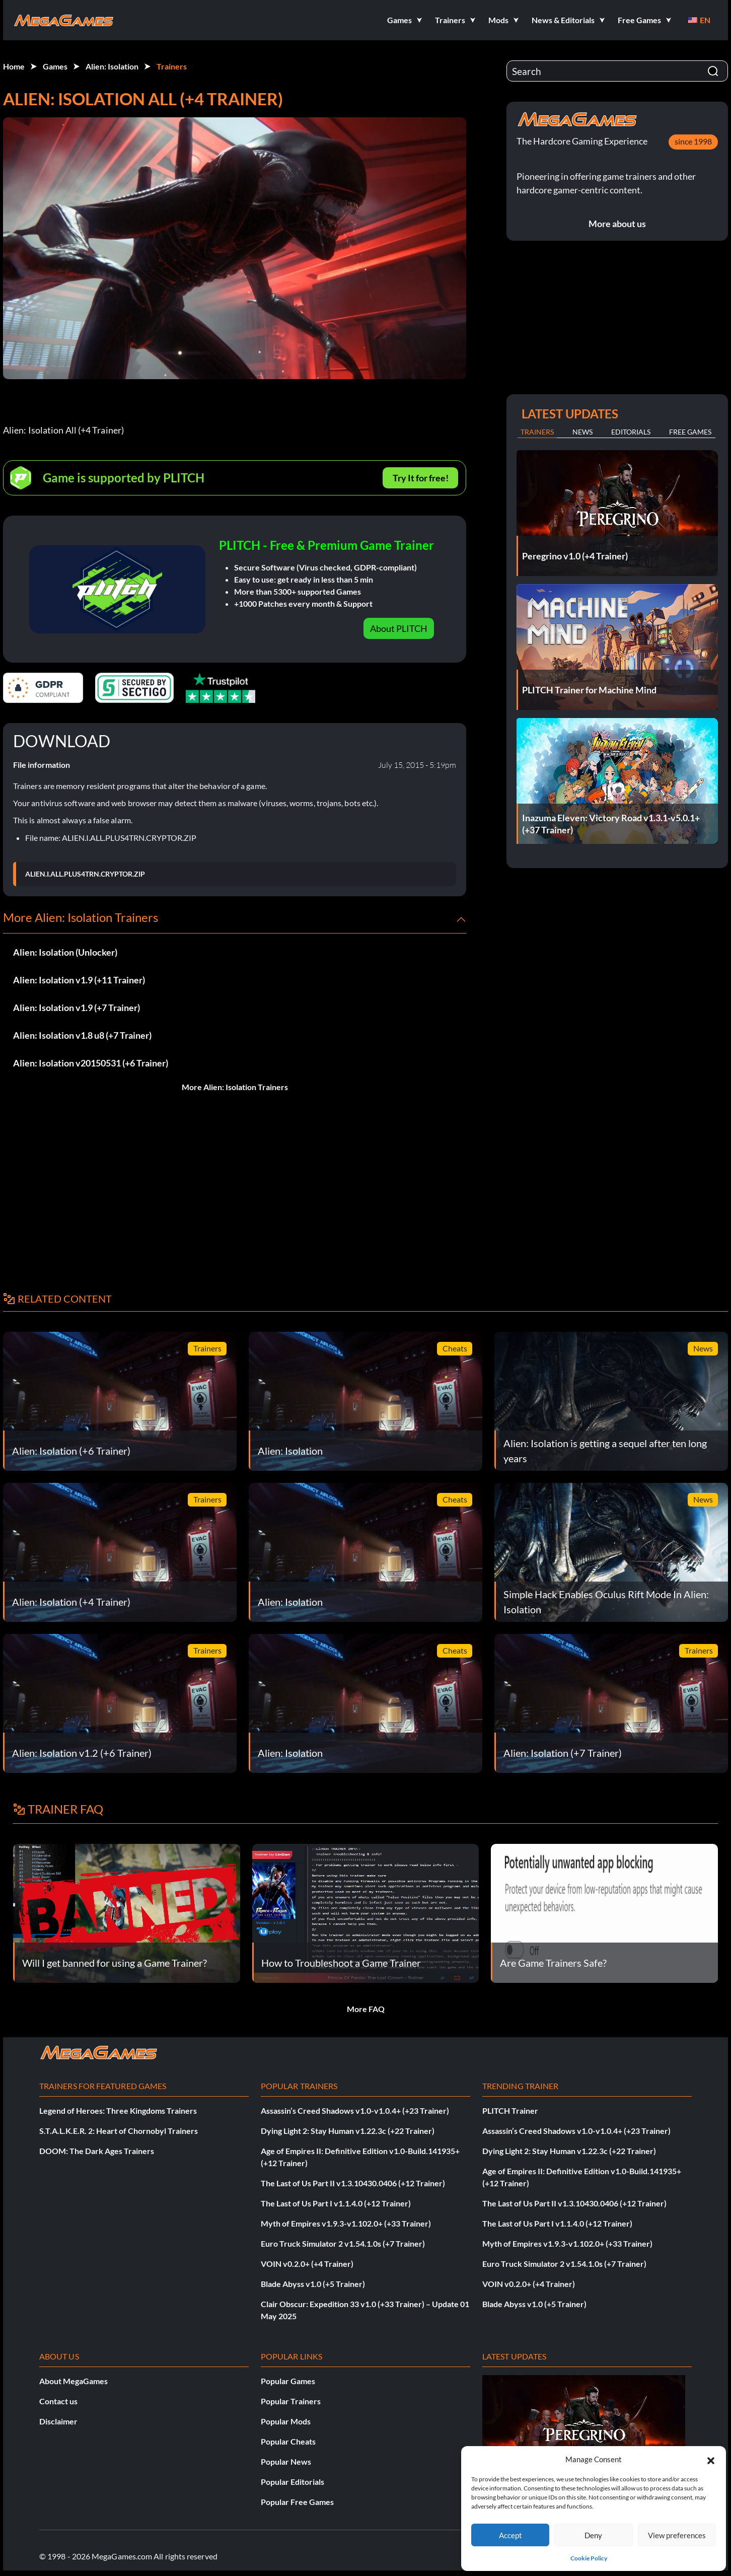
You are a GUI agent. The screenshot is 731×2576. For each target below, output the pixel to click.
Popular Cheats (288, 2441)
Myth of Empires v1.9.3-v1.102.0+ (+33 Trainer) (346, 2223)
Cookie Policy (588, 2558)
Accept (510, 2535)
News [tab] (582, 431)
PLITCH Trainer (510, 2110)
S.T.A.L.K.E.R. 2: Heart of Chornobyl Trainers (118, 2130)
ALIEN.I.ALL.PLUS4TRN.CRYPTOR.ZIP (85, 874)
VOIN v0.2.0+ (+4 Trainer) (307, 2263)
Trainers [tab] (537, 431)
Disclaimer (58, 2421)
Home (14, 66)
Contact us (58, 2401)
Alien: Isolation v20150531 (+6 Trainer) (90, 1062)
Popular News (286, 2461)
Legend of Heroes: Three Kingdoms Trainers (118, 2110)
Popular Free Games (297, 2502)
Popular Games (288, 2381)
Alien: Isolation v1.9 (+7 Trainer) (76, 1007)
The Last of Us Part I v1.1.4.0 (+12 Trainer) (336, 2203)
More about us (617, 223)
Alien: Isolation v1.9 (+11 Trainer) (79, 979)
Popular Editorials (292, 2481)
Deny (593, 2535)
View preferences (677, 2535)
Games (55, 66)
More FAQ (366, 2009)
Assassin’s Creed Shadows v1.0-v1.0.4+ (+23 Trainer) (355, 2110)
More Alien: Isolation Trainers (235, 1087)
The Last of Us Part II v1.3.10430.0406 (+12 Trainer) (353, 2183)
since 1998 (693, 141)
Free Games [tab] (690, 431)
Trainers (172, 66)
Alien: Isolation (112, 66)
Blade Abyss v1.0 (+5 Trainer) (313, 2283)
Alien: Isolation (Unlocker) (65, 952)
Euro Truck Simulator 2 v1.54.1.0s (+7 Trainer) (343, 2243)
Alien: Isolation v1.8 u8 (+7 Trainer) (82, 1035)
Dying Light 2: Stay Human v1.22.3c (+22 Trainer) (347, 2130)
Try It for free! (421, 477)
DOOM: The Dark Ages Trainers (96, 2151)
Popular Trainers (291, 2401)
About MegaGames (73, 2381)
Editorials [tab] (630, 431)
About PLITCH (398, 628)
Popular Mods (286, 2421)
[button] (711, 2459)
